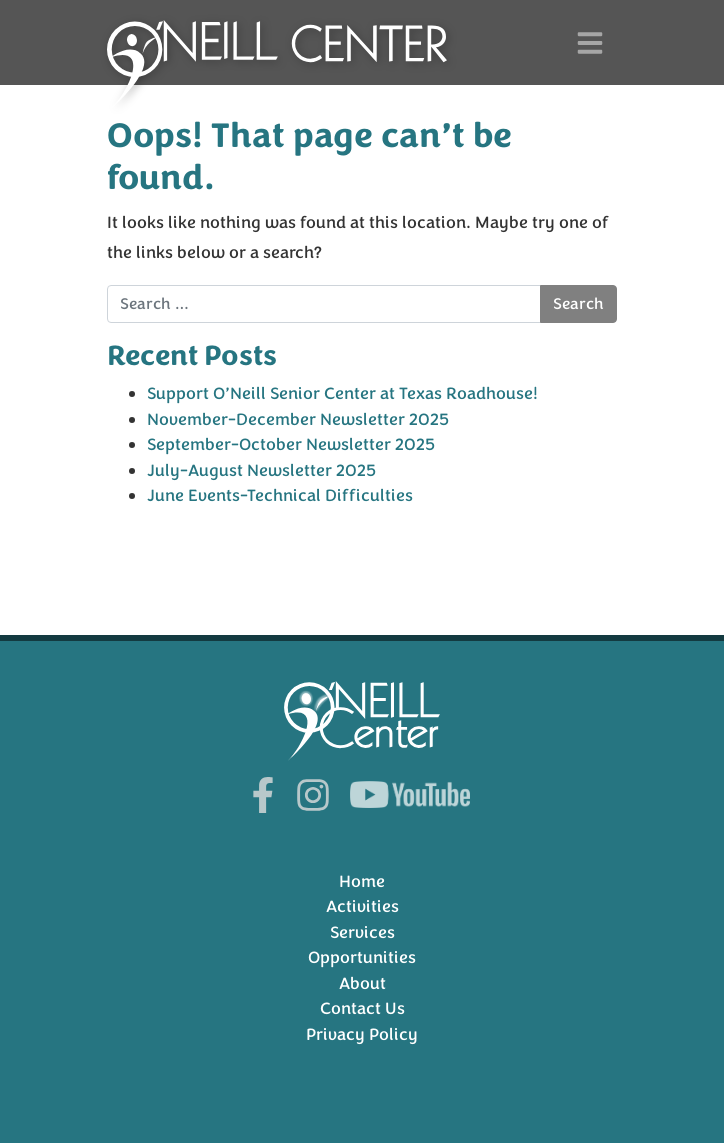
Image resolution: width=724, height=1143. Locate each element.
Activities (362, 906)
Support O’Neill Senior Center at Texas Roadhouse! (342, 393)
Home (362, 881)
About (362, 983)
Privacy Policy (362, 1034)
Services (362, 932)
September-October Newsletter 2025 (291, 444)
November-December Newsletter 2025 (298, 419)
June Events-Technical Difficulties (280, 495)
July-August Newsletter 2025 (261, 470)
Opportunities (362, 957)
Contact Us (362, 1008)
